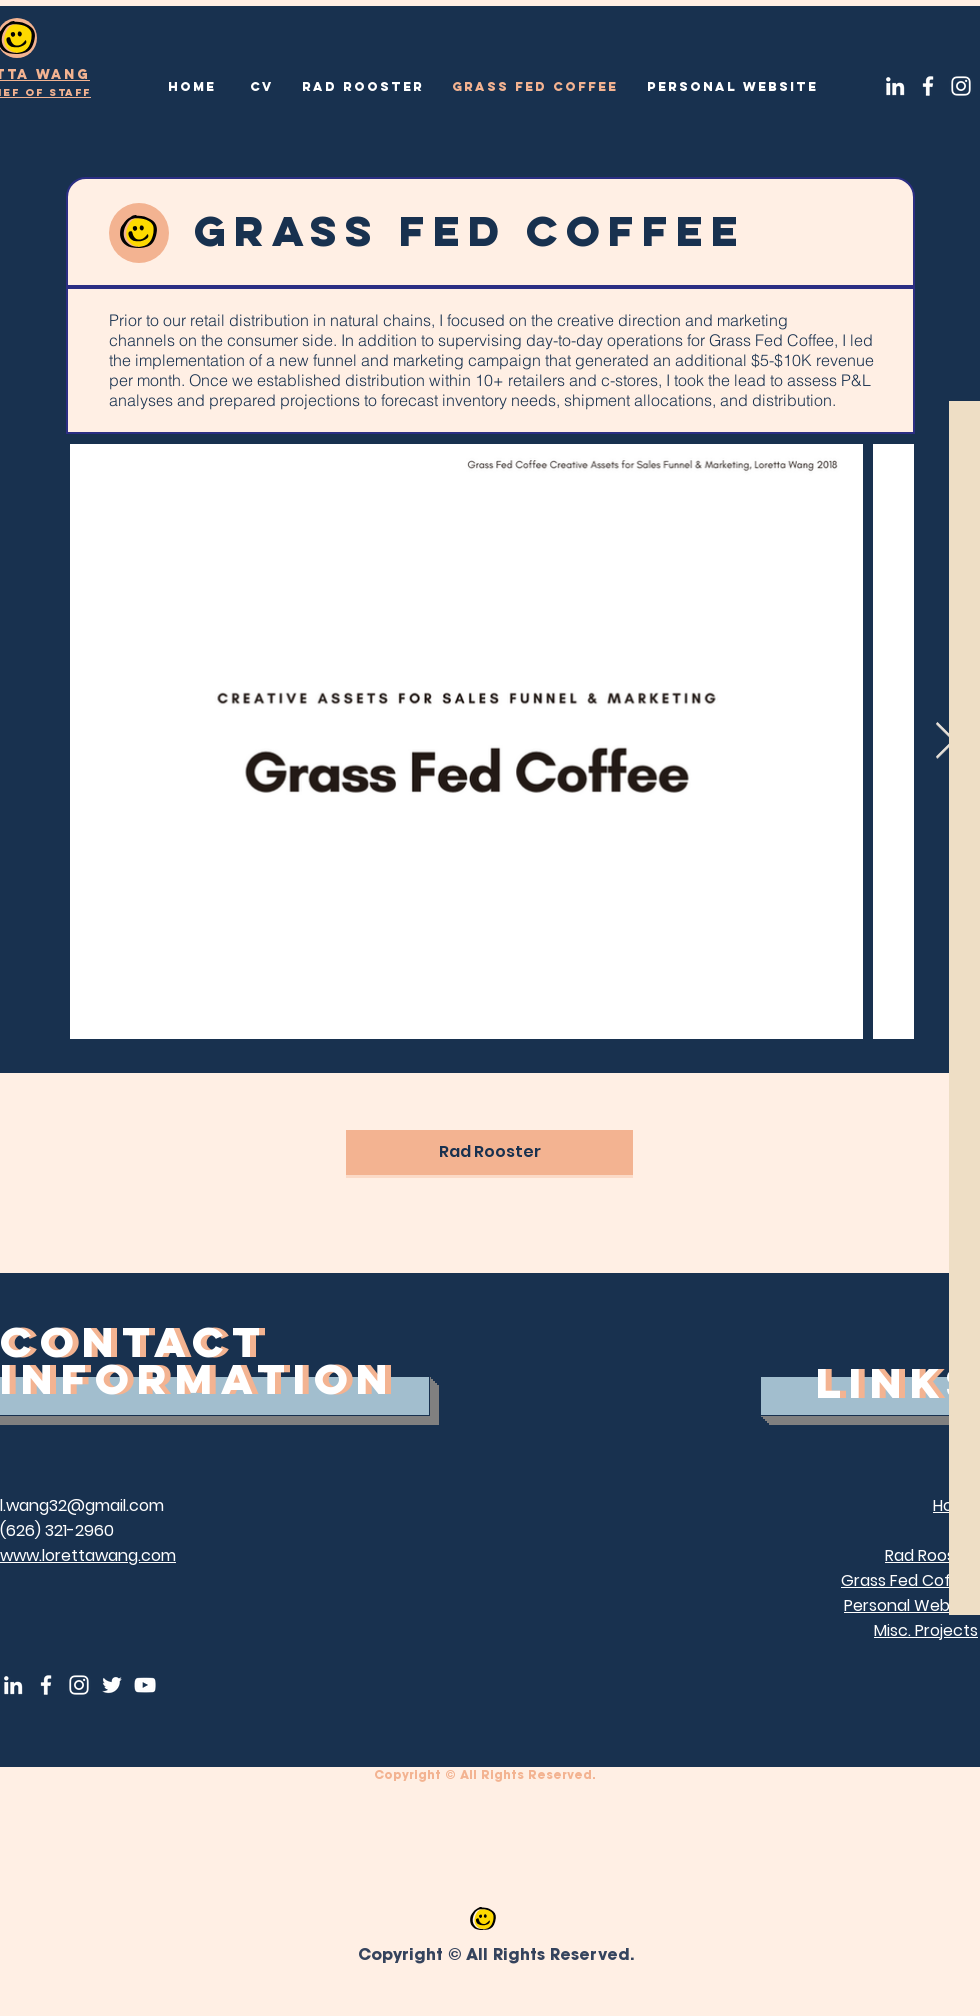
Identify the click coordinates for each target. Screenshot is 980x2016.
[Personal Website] (732, 87)
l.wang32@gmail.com (82, 1505)
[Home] (191, 87)
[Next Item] (945, 741)
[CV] (261, 87)
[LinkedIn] (895, 86)
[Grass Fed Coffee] (534, 87)
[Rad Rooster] (363, 87)
